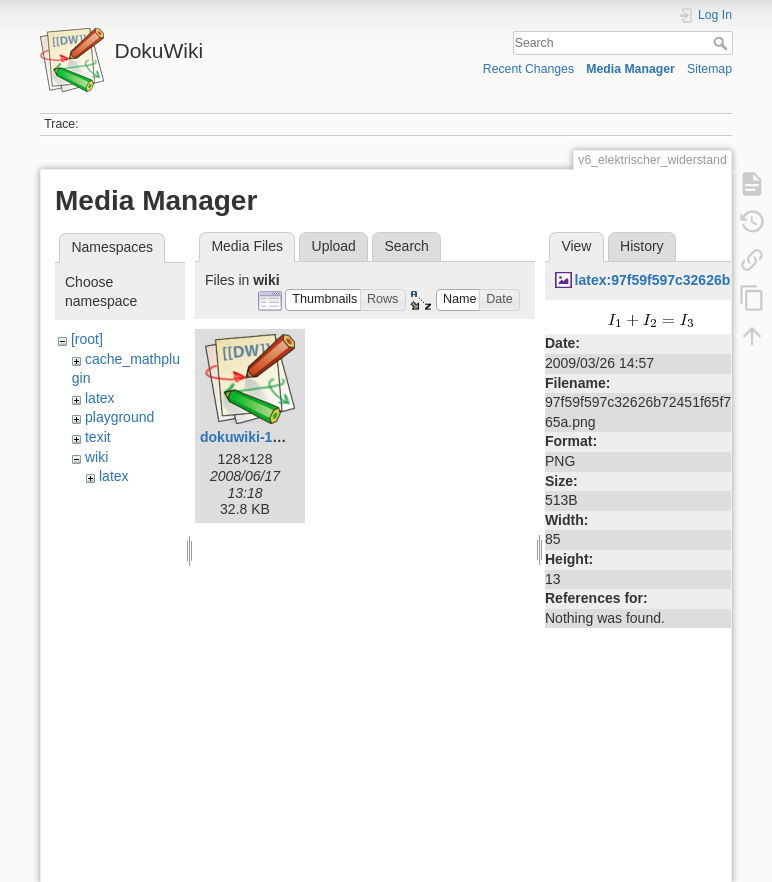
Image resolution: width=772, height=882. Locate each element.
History (642, 246)
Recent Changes (528, 69)
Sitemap (709, 69)
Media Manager (630, 69)
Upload (334, 246)
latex (100, 398)
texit (98, 437)
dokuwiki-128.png (258, 437)
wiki (96, 457)
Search (722, 43)
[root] (87, 339)
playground (119, 417)
